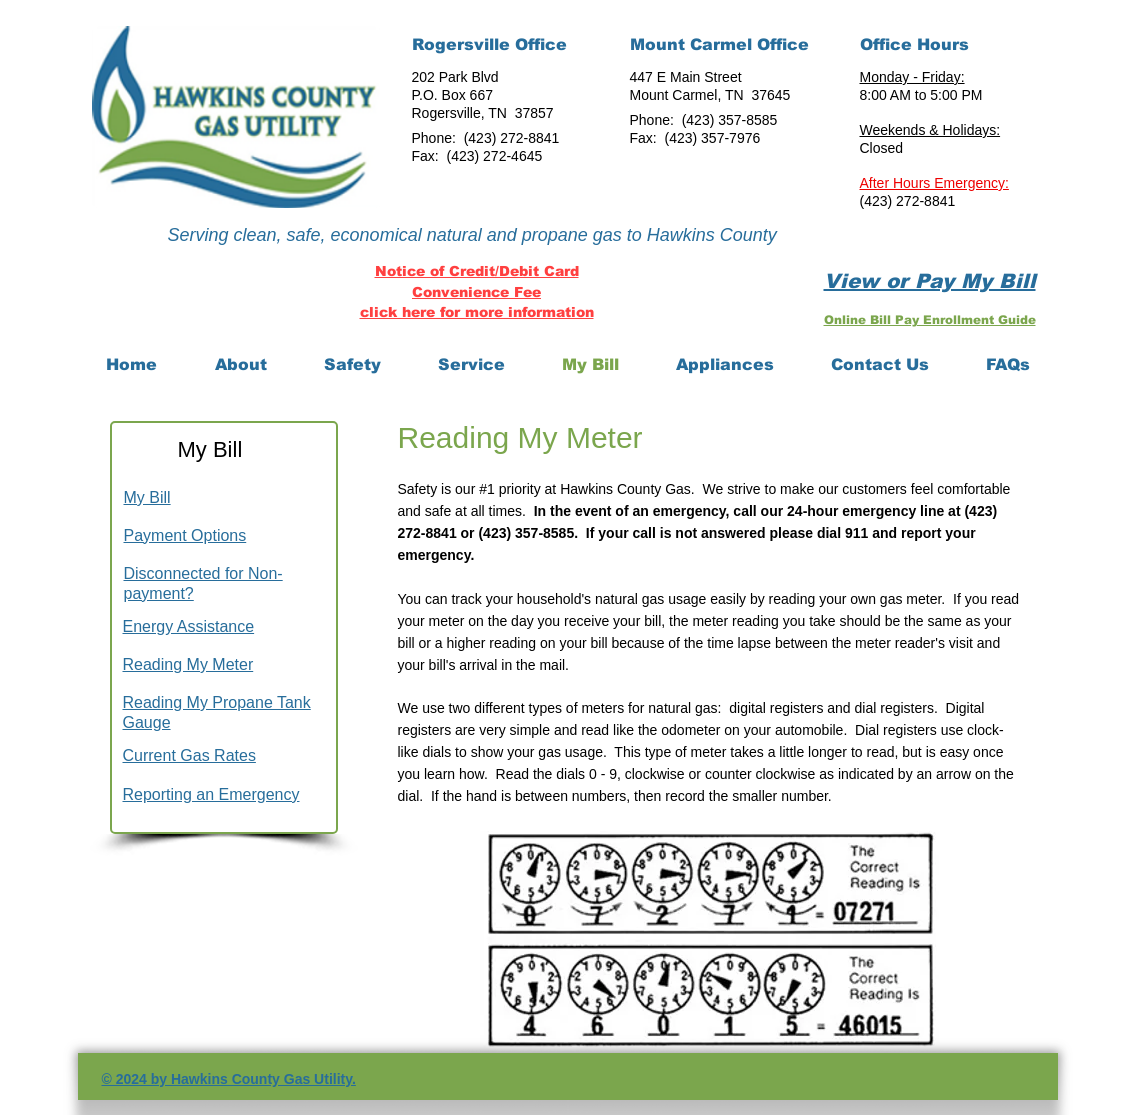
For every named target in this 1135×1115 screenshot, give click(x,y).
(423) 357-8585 (730, 120)
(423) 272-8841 (512, 138)
